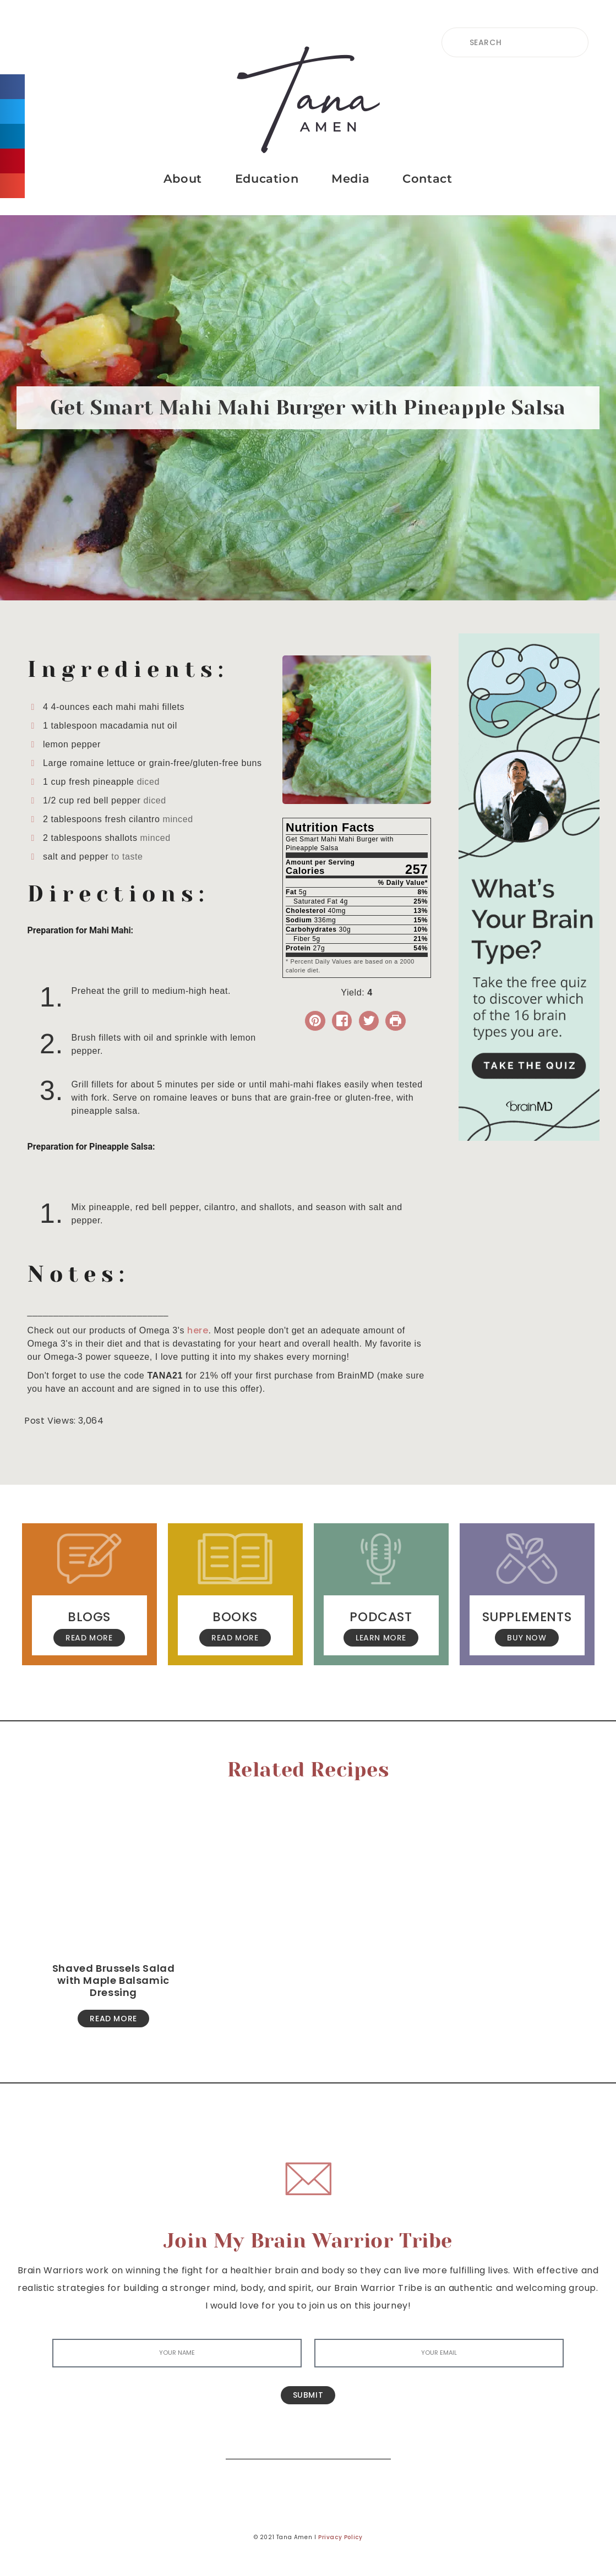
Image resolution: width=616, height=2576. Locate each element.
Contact (427, 178)
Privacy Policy (340, 2537)
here (197, 1330)
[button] (12, 86)
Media (350, 178)
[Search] (374, 2442)
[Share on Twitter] (369, 1020)
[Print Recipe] (395, 1020)
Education (266, 178)
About (182, 178)
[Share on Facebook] (342, 1020)
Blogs (89, 1617)
